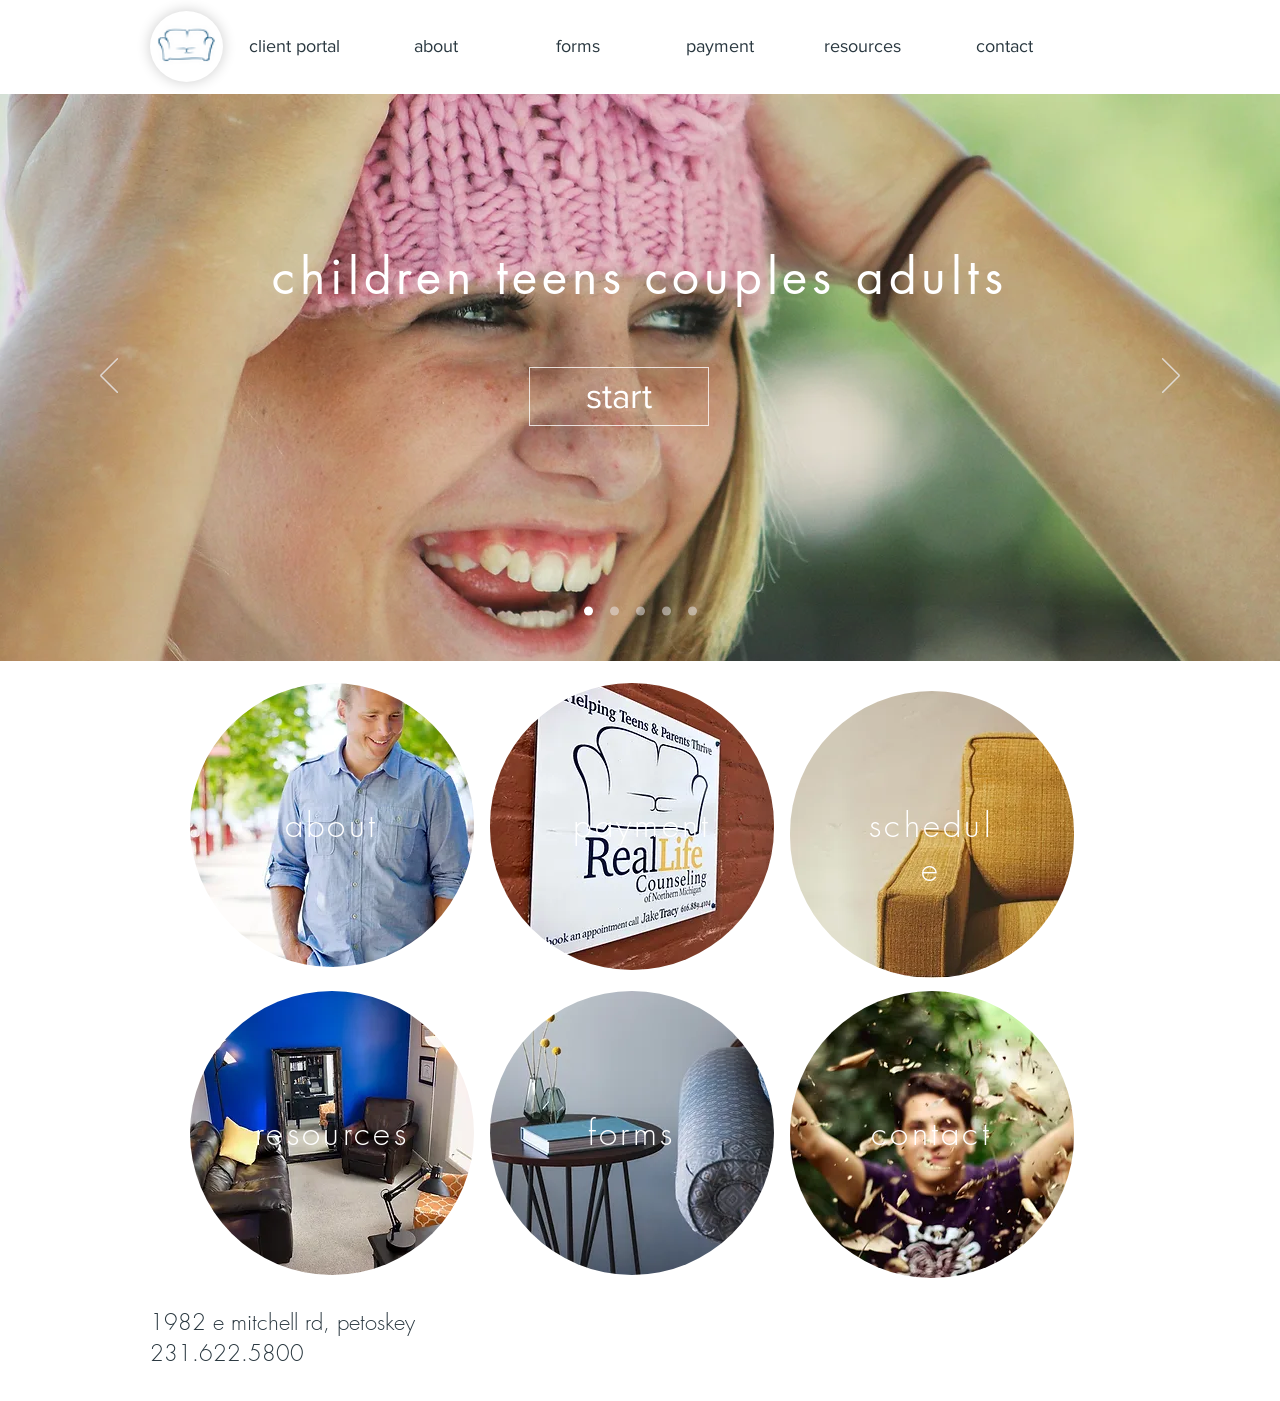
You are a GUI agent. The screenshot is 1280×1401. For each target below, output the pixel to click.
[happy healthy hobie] (614, 611)
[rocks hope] (666, 611)
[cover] (588, 611)
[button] (619, 396)
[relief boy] (640, 611)
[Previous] (109, 377)
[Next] (1171, 377)
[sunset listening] (692, 611)
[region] (332, 825)
